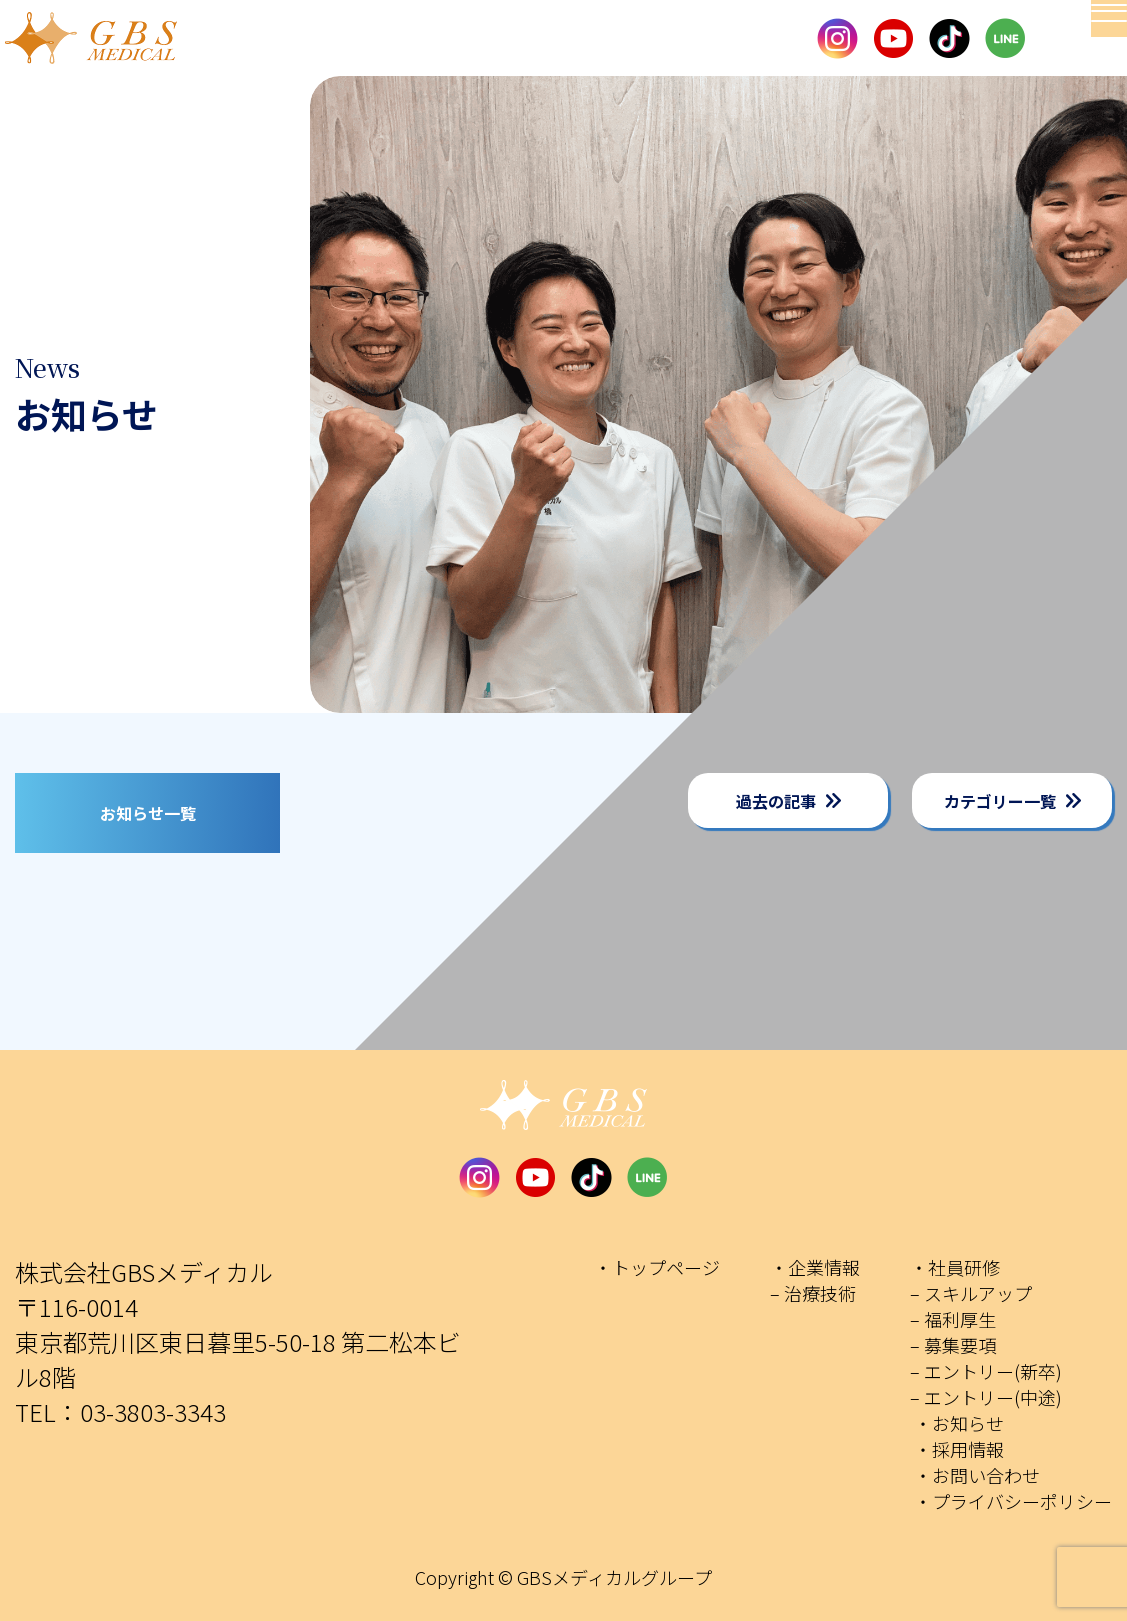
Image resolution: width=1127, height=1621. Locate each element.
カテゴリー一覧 (1000, 801)
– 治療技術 (813, 1293)
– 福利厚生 (953, 1319)
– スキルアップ (971, 1293)
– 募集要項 (953, 1345)
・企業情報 (815, 1267)
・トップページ (657, 1267)
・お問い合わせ (977, 1475)
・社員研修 (955, 1267)
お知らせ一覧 (148, 813)
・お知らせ (959, 1423)
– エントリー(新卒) (986, 1371)
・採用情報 (959, 1449)
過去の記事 (776, 801)
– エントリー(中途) (986, 1397)
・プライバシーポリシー (1013, 1501)
